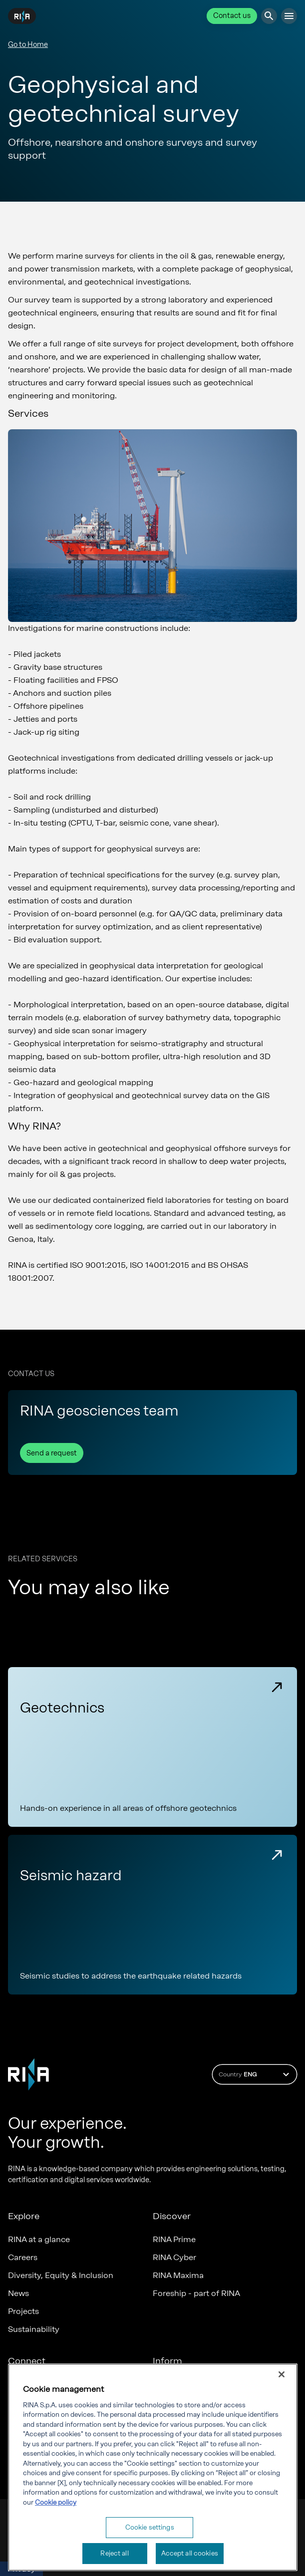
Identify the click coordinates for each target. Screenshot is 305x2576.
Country (255, 2074)
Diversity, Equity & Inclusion (60, 2275)
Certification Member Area (58, 2402)
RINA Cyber (174, 2257)
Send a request (51, 1453)
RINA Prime (174, 2239)
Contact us (232, 15)
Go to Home (28, 44)
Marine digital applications (58, 2438)
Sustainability (33, 2329)
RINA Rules (173, 2438)
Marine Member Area (48, 2420)
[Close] (282, 2450)
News (18, 2293)
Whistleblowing (182, 2420)
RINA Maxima (178, 2275)
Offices (21, 2384)
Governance (176, 2402)
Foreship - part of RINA (196, 2293)
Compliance (176, 2384)
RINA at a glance (39, 2239)
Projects (23, 2311)
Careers (22, 2257)
